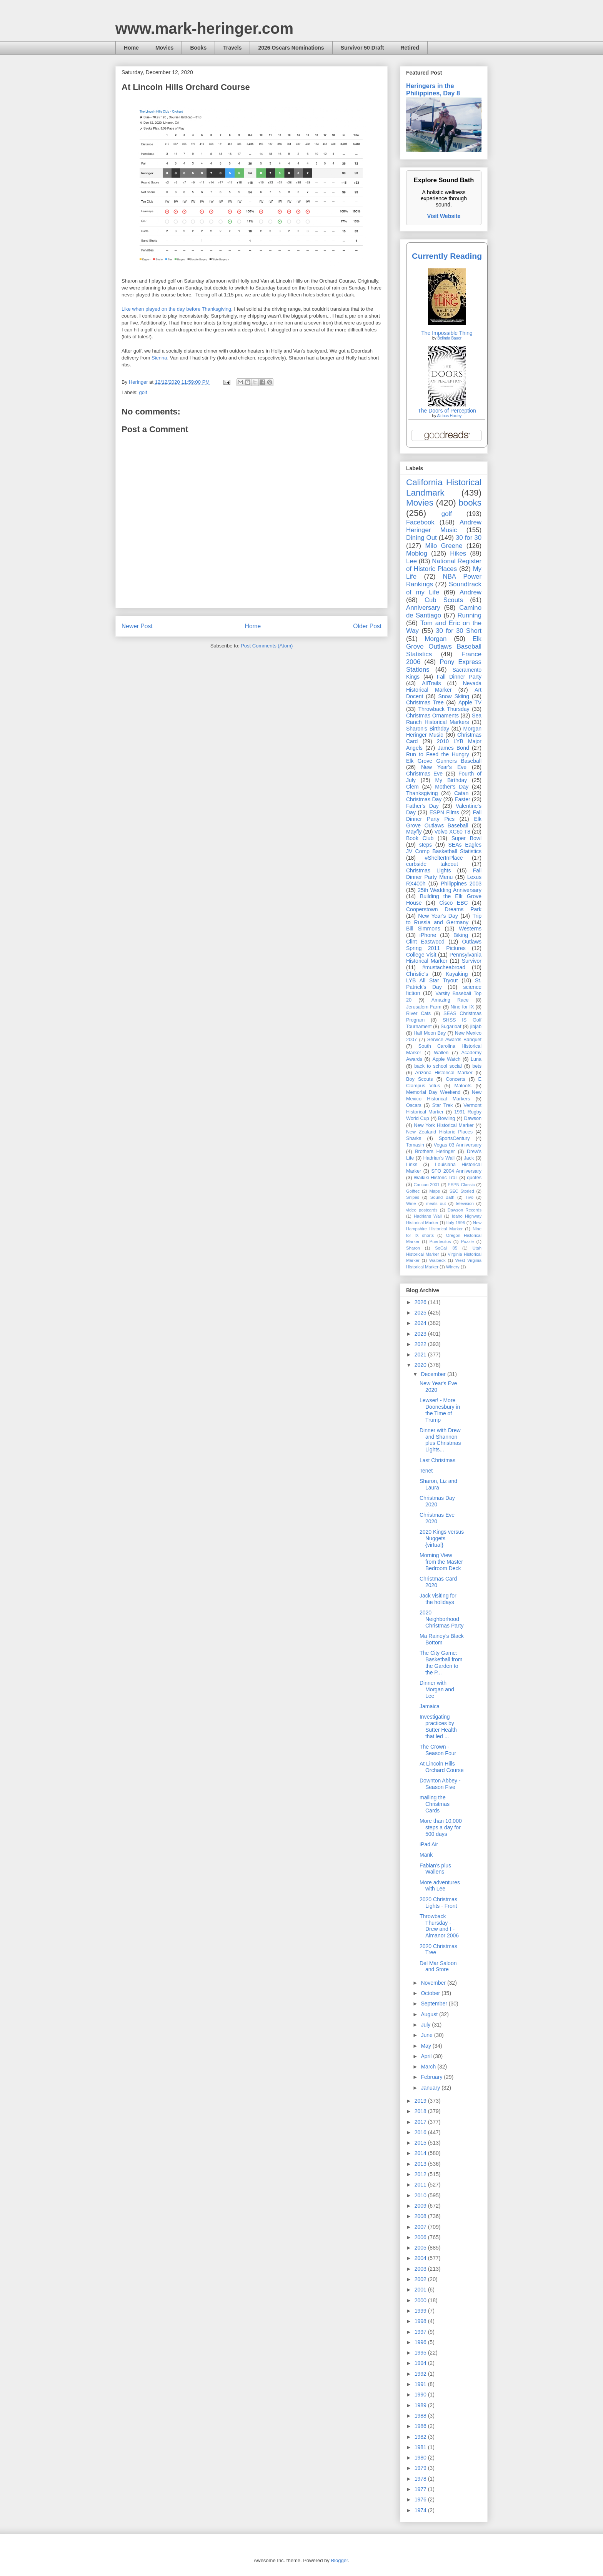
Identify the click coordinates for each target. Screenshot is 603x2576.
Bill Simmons (423, 928)
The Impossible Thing (447, 333)
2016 (421, 2132)
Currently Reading (447, 255)
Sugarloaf (451, 1026)
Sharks (413, 1138)
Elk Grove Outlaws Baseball (443, 822)
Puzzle (467, 1241)
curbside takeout (432, 864)
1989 (421, 2405)
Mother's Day (451, 787)
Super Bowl (466, 838)
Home (131, 48)
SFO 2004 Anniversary (456, 1171)
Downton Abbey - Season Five (440, 1783)
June (427, 2035)
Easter (462, 799)
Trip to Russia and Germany (443, 919)
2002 (421, 2279)
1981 (421, 2447)
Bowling (446, 1118)
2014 (421, 2153)
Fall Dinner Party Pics (443, 815)
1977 (421, 2489)
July (426, 2025)
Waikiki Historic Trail (436, 1177)
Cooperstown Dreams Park (443, 909)
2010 (421, 2195)
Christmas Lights (428, 870)
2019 (421, 2101)
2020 (421, 1365)
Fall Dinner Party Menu (443, 873)
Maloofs (463, 1085)
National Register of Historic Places (443, 564)
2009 (421, 2206)
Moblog (416, 553)
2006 (421, 2237)
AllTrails (431, 683)
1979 (421, 2468)
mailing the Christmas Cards (435, 1804)
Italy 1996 (455, 1222)
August (430, 2014)
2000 (421, 2300)
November (434, 1983)
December (434, 1374)
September (434, 2003)
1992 (421, 2374)
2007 (421, 2227)
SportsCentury (454, 1138)
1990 (421, 2394)
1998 (421, 2321)
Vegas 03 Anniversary (457, 1145)
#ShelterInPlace (444, 858)
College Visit (421, 955)
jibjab (475, 1026)
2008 (421, 2216)
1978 (421, 2479)
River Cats (418, 1013)
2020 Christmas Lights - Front (438, 1902)
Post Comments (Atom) (267, 646)
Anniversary (423, 607)
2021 (421, 1354)
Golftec (413, 1191)
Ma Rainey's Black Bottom (442, 1639)
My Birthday (451, 780)
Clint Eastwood (425, 942)
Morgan (436, 638)
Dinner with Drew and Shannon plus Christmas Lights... (440, 1440)
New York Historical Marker (443, 1125)
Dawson (473, 1118)
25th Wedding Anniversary (449, 890)
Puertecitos (440, 1241)
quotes (474, 1177)
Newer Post (137, 626)
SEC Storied (462, 1191)
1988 (421, 2416)
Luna (476, 1059)
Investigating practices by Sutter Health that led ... (438, 1726)
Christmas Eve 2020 (437, 1518)
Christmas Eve (424, 773)
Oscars (413, 1105)
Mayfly (413, 832)
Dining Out (421, 537)
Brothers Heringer (435, 1151)
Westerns (470, 928)
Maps (434, 1191)
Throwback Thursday (443, 709)
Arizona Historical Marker (443, 1072)
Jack (469, 1158)
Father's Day (422, 806)
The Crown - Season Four (438, 1750)
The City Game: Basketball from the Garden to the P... (441, 1662)
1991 (421, 2384)
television (465, 1203)
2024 (421, 1323)
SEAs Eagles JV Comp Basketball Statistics (443, 848)
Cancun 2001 (427, 1184)
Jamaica (430, 1706)
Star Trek (442, 1105)
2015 (421, 2143)
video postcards (422, 1210)
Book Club (419, 838)
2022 (421, 1344)
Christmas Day (423, 799)
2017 (421, 2122)
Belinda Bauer (449, 338)
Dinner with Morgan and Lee (437, 1689)
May (426, 2046)
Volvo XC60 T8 (453, 832)
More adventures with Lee (440, 1885)
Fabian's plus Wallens (435, 1868)
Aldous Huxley (449, 416)
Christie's (417, 974)
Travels (232, 48)
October (431, 1993)
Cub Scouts (444, 600)
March (429, 2066)
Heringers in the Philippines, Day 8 (433, 89)
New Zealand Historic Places (439, 1132)
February (432, 2077)
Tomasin (415, 1145)
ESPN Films (444, 812)
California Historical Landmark (443, 488)
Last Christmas (437, 1460)
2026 (421, 1302)
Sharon (413, 1248)
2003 (421, 2269)
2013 (421, 2164)
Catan (461, 793)
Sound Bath (442, 1197)
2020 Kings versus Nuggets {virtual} (442, 1538)
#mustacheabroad (443, 967)
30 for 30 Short (458, 630)
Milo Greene (443, 545)
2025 (421, 1313)
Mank (426, 1855)
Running (470, 615)
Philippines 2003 (461, 883)
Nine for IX (462, 1007)
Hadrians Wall (427, 1216)
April (427, 2056)
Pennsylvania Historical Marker (443, 958)
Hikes (458, 553)
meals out (436, 1203)
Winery (453, 1267)
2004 (421, 2258)
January (431, 2088)
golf (143, 392)
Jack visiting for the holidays (438, 1599)
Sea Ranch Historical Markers (443, 718)
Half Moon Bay (430, 1033)
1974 (421, 2510)
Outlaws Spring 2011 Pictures (443, 945)
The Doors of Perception (447, 411)
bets (476, 1066)
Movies (164, 48)
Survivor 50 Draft (362, 48)
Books (198, 48)
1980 (421, 2458)
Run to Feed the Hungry (437, 754)
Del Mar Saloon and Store (438, 1966)
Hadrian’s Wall (439, 1158)
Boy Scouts (419, 1079)
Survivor (471, 961)
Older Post (367, 626)
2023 (421, 1334)
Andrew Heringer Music (443, 526)
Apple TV (469, 702)
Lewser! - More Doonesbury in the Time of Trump (440, 1410)
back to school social (438, 1066)
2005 (421, 2248)
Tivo (469, 1197)
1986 (421, 2426)
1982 (421, 2437)
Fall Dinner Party (459, 677)
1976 (421, 2499)
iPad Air (429, 1844)
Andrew (470, 592)
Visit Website (444, 216)
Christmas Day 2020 (437, 1501)
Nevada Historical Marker (443, 686)
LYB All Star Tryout (432, 980)
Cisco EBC (453, 903)
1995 (421, 2353)
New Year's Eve (443, 767)
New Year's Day (438, 916)
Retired (409, 48)
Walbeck (437, 1260)
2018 (421, 2111)
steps (425, 845)
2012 (421, 2174)
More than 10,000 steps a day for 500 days (441, 1827)
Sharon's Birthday (427, 729)
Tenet (426, 1471)
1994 (421, 2363)
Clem (412, 787)
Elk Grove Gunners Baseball (443, 761)
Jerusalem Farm (423, 1007)
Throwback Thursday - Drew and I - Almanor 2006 (439, 1926)
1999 (421, 2311)
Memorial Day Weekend (433, 1092)
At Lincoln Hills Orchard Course (442, 1767)
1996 (421, 2342)
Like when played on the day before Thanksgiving (176, 309)
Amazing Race (450, 1000)
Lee (411, 561)
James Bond (453, 748)
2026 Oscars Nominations (291, 48)
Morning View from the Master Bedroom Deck (441, 1561)
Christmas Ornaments (432, 715)
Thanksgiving (422, 793)
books (469, 503)
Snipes (412, 1197)
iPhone (428, 935)
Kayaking (457, 974)
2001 (421, 2289)
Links (411, 1164)
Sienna (159, 358)
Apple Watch (446, 1059)
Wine (411, 1203)
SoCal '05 (446, 1248)
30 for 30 (468, 537)
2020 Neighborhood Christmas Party (442, 1619)
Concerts (455, 1079)
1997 (421, 2332)
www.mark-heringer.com (204, 28)
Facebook (420, 522)
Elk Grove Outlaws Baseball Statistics (443, 646)
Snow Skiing (453, 696)
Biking (460, 935)
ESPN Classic (461, 1184)
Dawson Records (464, 1210)
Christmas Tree (425, 702)
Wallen (441, 1052)
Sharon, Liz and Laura (438, 1484)
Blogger (339, 2560)
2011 (421, 2185)
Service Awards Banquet (454, 1039)
